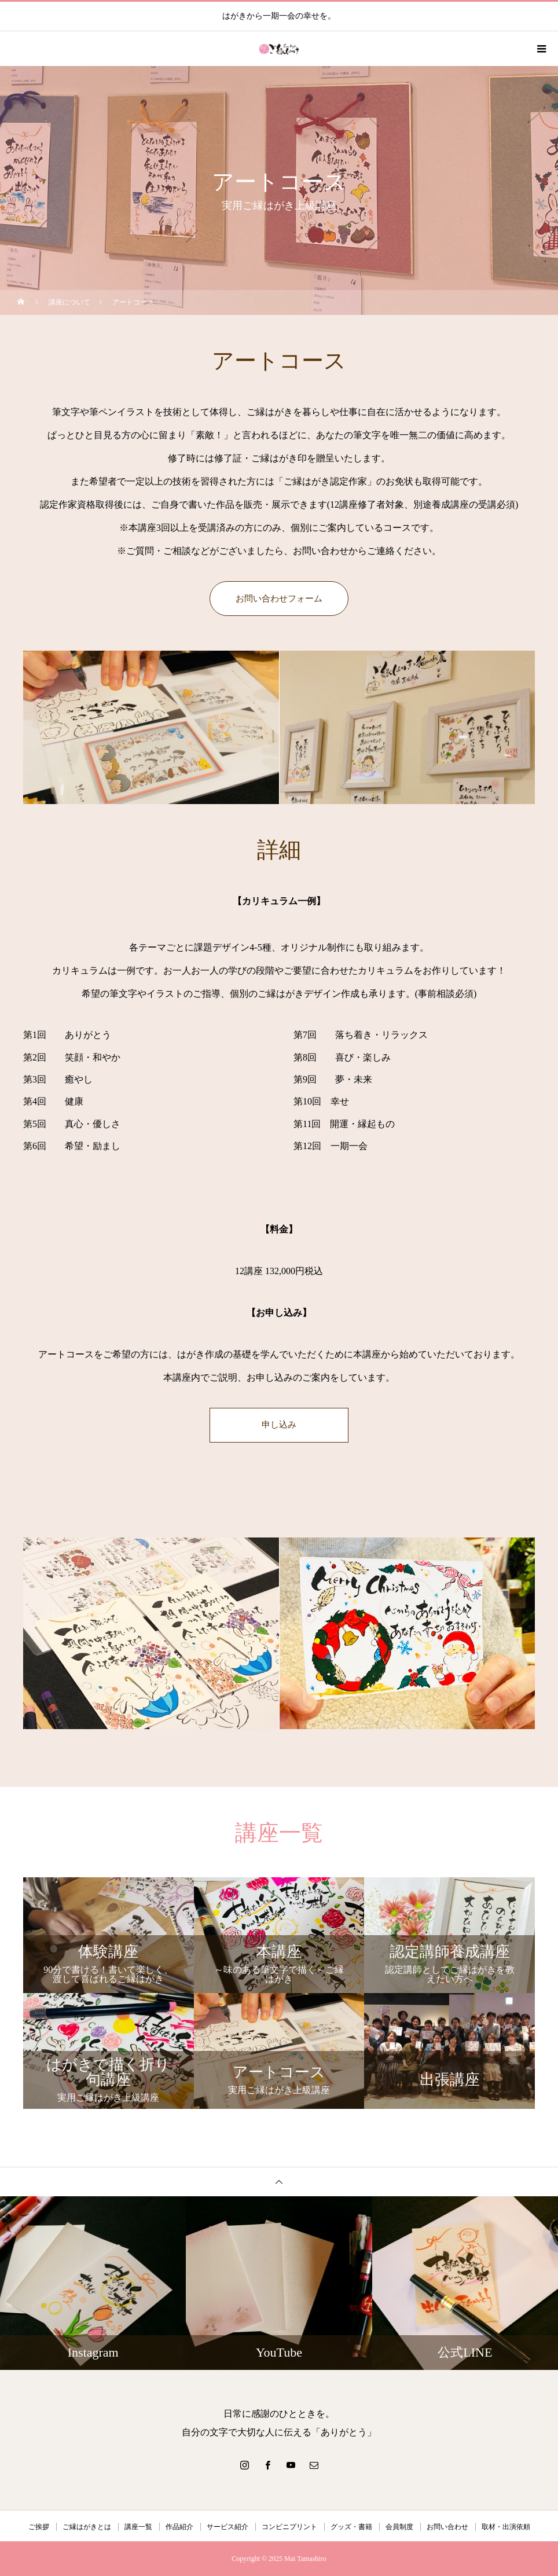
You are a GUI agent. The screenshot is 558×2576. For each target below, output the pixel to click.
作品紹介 (179, 2527)
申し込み (279, 1425)
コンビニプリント (289, 2527)
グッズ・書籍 (351, 2527)
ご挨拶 (38, 2527)
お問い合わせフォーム (279, 598)
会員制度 (399, 2527)
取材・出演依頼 (506, 2527)
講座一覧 (138, 2527)
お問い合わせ (447, 2527)
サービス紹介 (227, 2527)
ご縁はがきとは (87, 2527)
